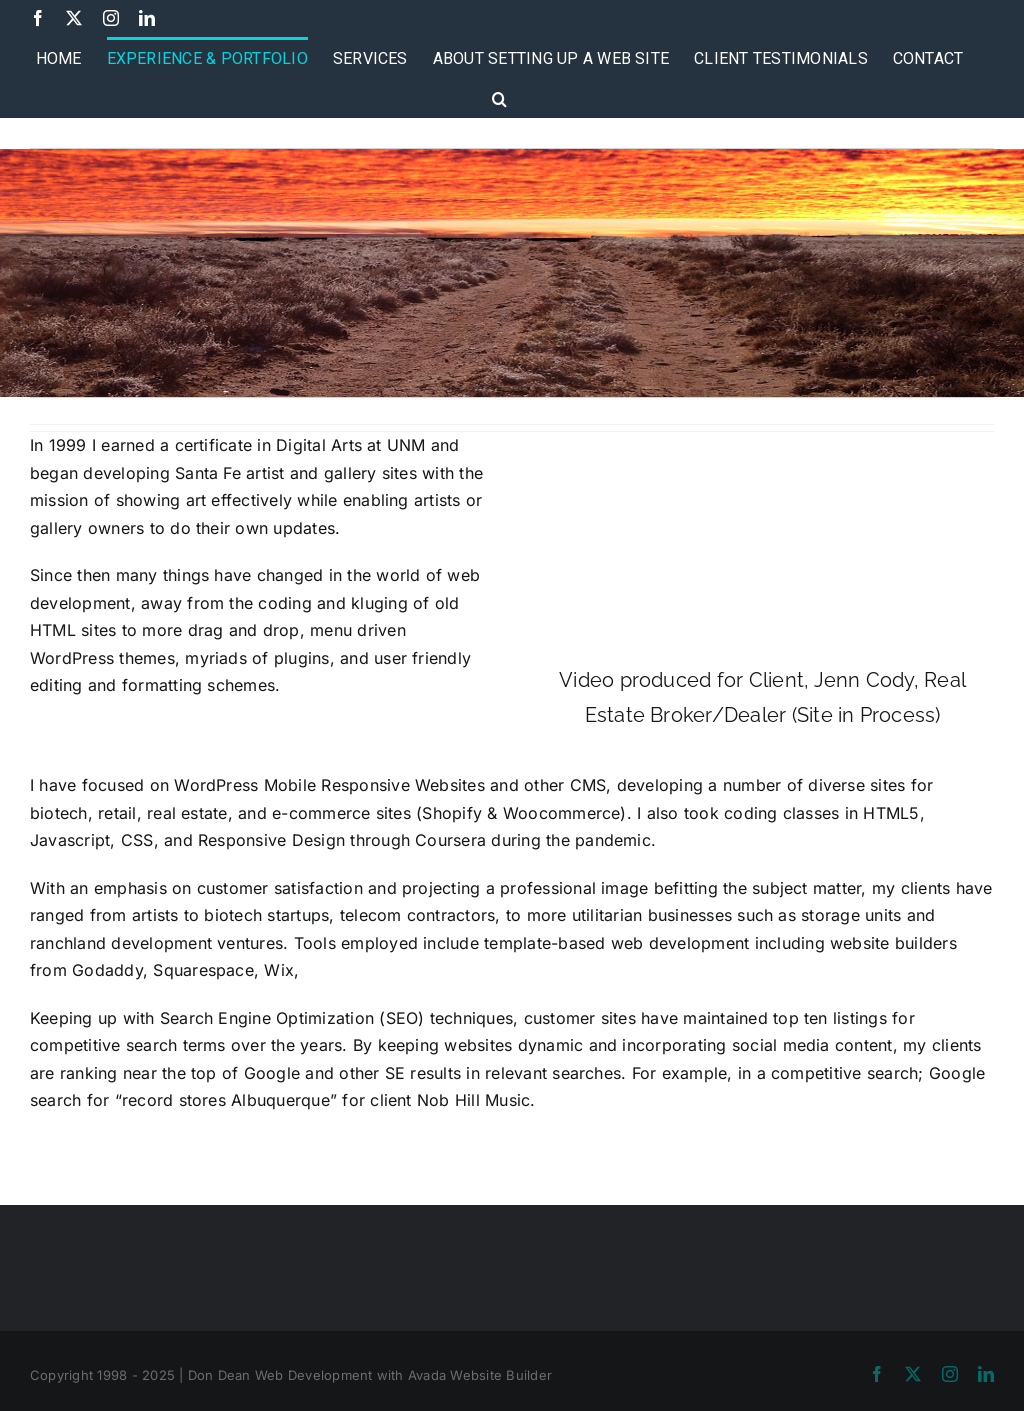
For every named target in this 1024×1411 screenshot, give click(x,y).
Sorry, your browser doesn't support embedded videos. (762, 547)
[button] (499, 97)
